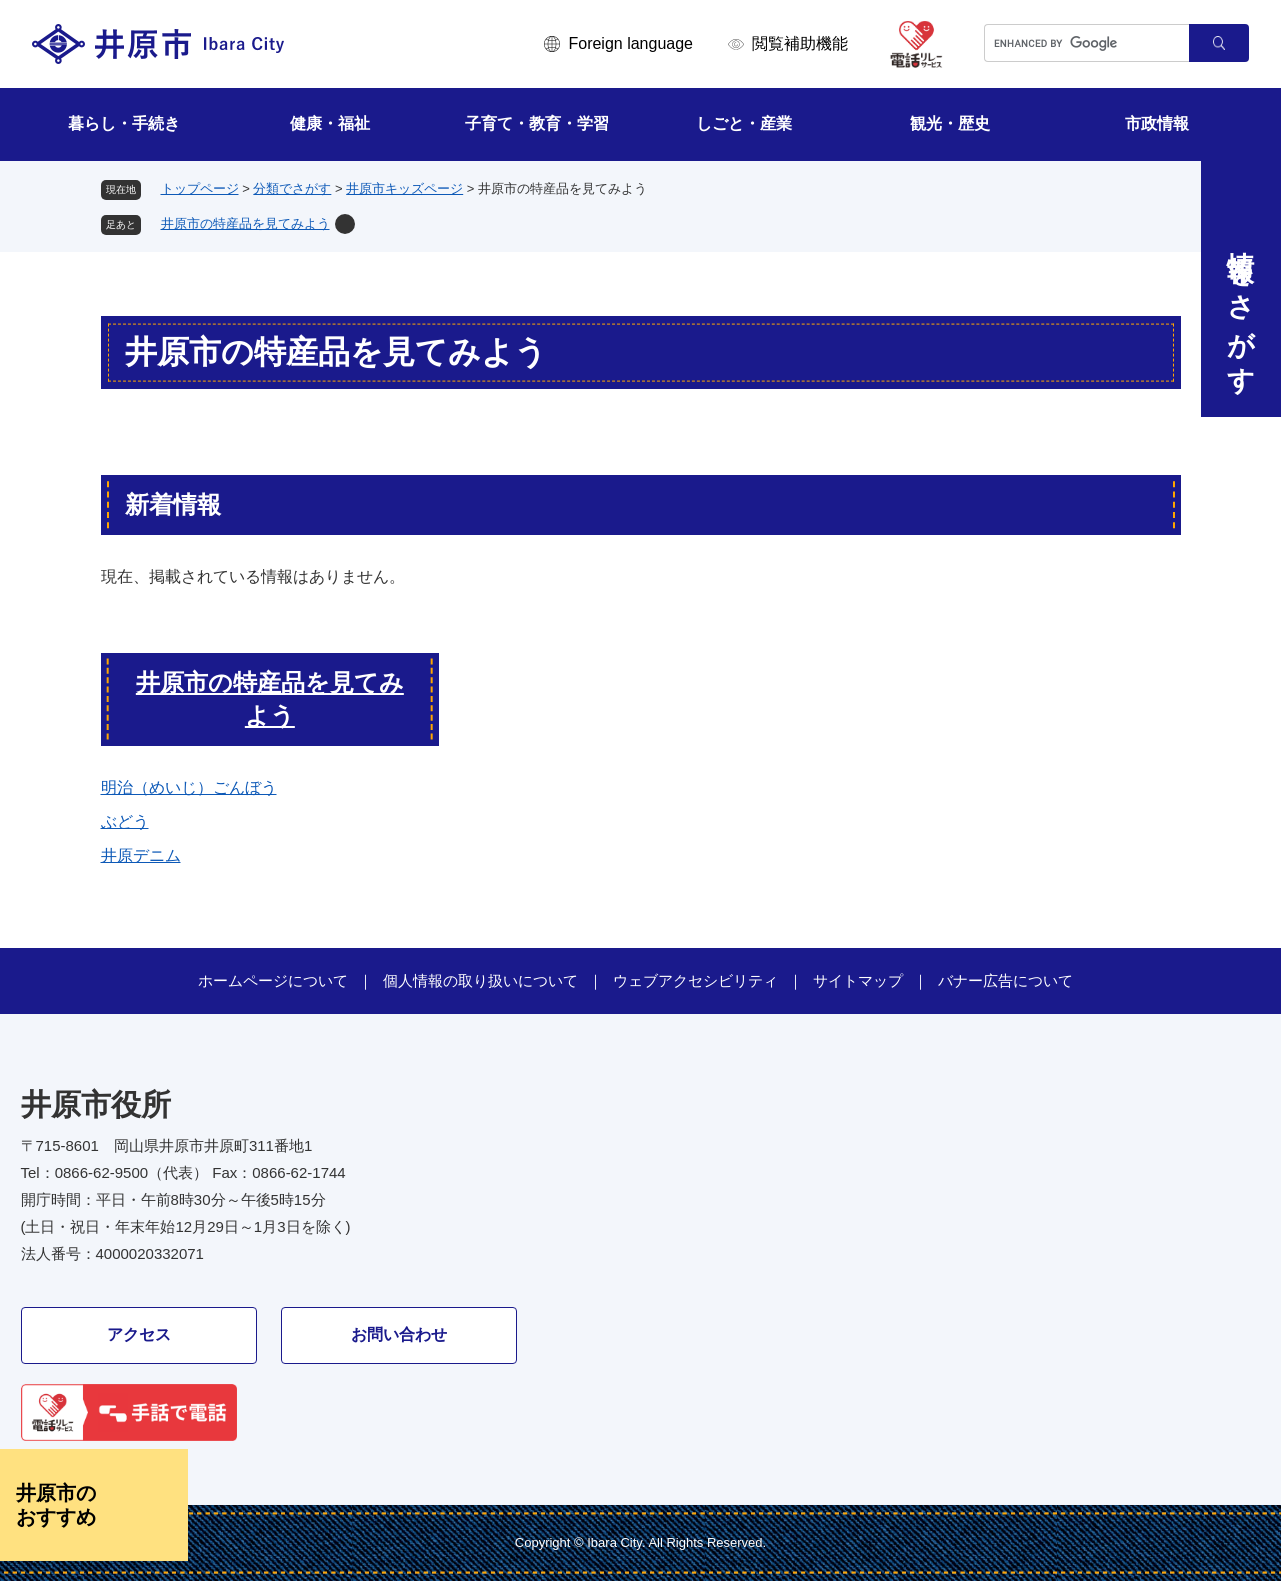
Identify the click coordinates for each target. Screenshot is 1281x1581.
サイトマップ (858, 980)
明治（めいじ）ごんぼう (189, 787)
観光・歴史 (950, 123)
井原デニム (141, 855)
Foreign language (630, 43)
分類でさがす (292, 188)
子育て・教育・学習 (537, 123)
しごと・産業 (744, 123)
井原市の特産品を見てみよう (245, 223)
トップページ (200, 188)
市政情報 (1157, 123)
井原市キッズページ (404, 188)
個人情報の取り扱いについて (480, 980)
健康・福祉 (330, 123)
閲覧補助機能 (800, 43)
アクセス (139, 1334)
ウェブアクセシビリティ (695, 980)
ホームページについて (273, 980)
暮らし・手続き (124, 123)
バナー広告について (1005, 980)
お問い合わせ (399, 1334)
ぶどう (125, 821)
